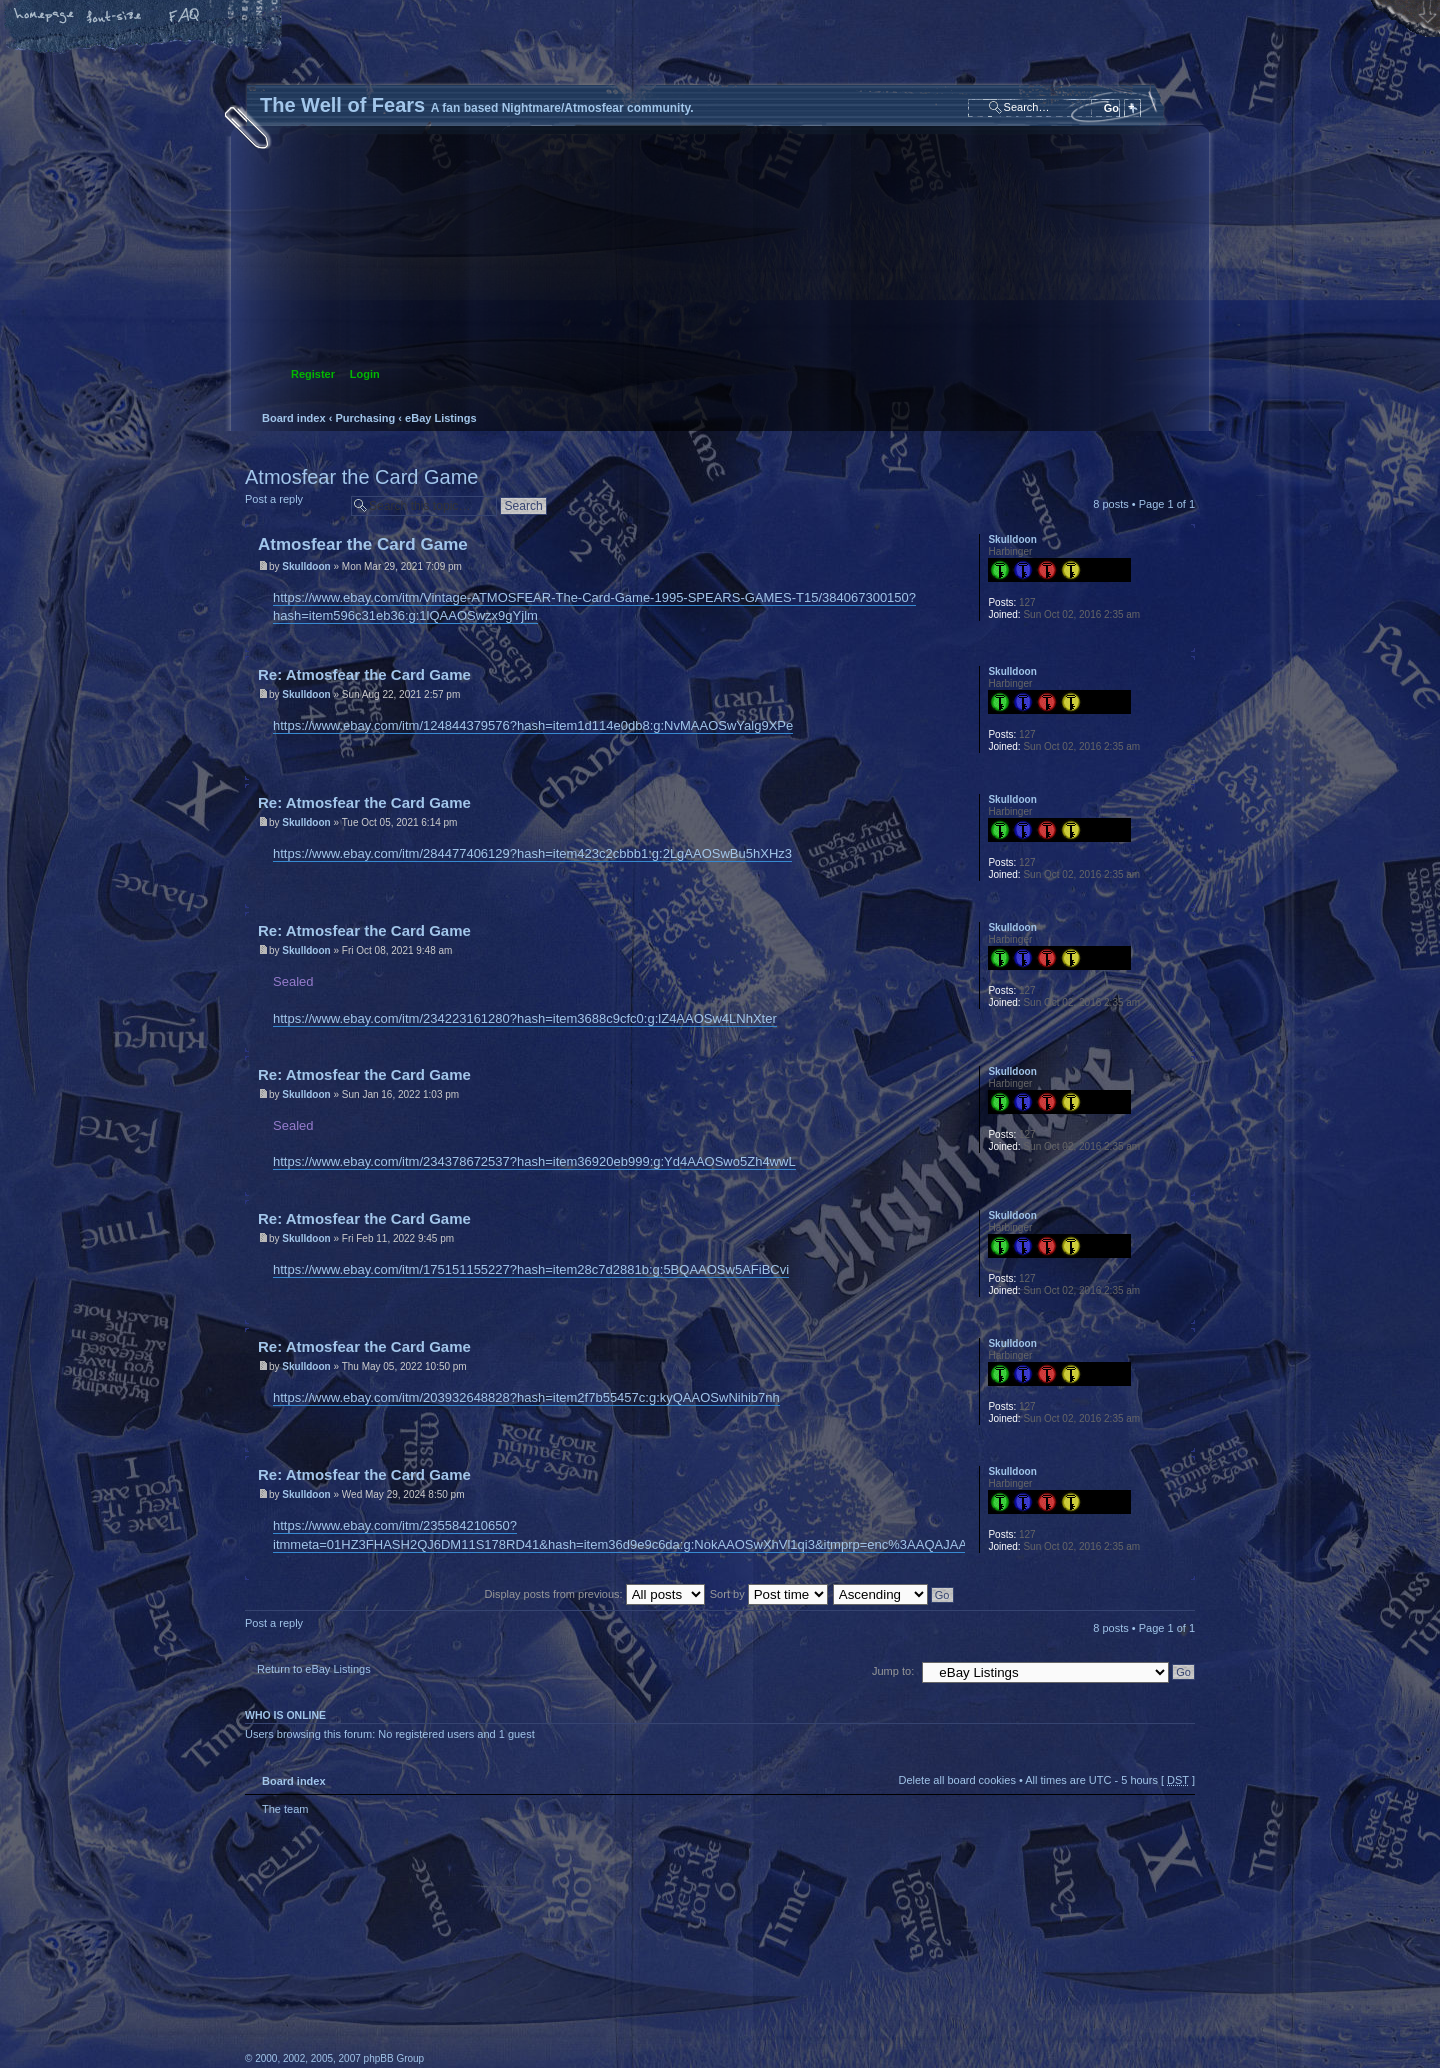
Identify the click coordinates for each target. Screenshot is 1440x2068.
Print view (1181, 451)
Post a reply (293, 505)
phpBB (470, 1943)
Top (1179, 641)
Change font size (115, 17)
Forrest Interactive (1135, 2012)
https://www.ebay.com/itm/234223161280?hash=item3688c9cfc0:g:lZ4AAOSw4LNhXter (525, 1018)
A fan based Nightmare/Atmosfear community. (560, 1956)
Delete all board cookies (956, 1780)
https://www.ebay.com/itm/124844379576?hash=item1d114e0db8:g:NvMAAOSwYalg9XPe (533, 725)
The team (285, 1809)
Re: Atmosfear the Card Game (364, 674)
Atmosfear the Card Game (361, 477)
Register (313, 374)
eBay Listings (441, 418)
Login (365, 374)
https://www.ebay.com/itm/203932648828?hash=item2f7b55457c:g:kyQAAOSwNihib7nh (526, 1397)
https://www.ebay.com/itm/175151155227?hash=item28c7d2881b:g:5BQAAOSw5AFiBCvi (531, 1269)
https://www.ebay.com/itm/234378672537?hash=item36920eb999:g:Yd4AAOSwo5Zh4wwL (534, 1161)
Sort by (769, 1594)
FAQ (185, 17)
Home (45, 17)
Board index (717, 275)
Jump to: (893, 1671)
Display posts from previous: (595, 1594)
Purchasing (365, 418)
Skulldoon (306, 566)
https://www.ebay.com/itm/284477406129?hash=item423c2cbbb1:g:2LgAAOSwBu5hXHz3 (532, 853)
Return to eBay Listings (314, 1669)
